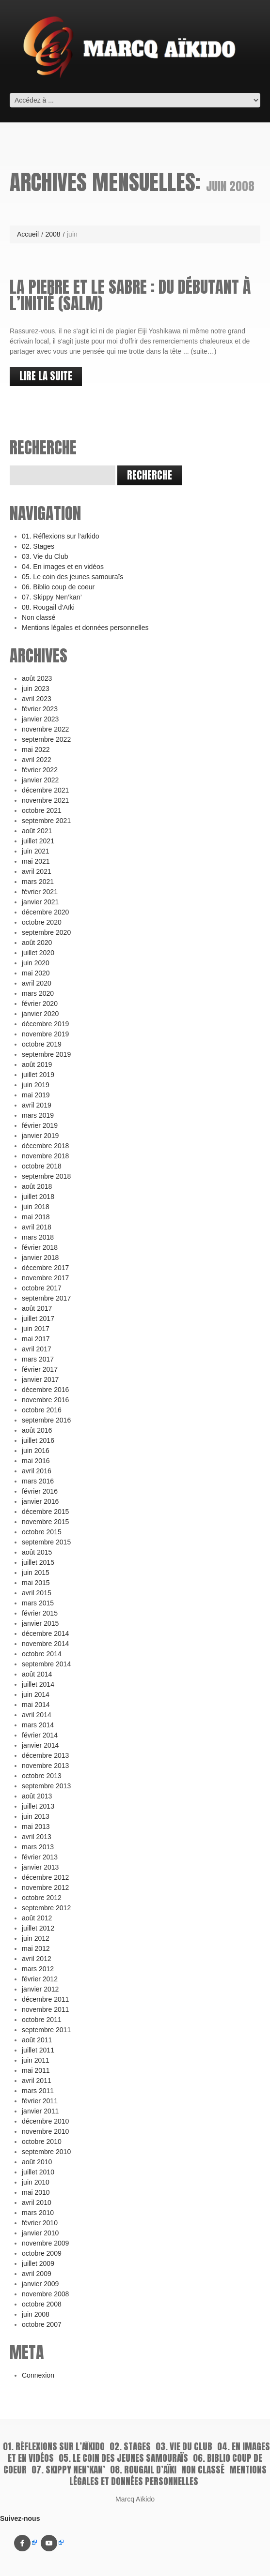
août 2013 (37, 1796)
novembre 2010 (45, 2131)
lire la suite (45, 376)
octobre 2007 (42, 2324)
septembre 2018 (46, 1176)
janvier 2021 (40, 902)
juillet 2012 (38, 1928)
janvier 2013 (40, 1867)
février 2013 (40, 1857)
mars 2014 (38, 1725)
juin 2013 (35, 1816)
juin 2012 (35, 1938)
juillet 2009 (38, 2263)
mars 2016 (38, 1481)
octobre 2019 (42, 1044)
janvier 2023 (40, 719)
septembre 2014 (46, 1664)
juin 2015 (35, 1572)
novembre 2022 (45, 729)
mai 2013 (36, 1826)
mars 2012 (38, 1969)
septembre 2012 (46, 1908)
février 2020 (40, 1003)
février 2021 (40, 892)
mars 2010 (38, 2213)
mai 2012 (36, 1948)
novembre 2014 (45, 1643)
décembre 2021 (45, 790)
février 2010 (40, 2223)
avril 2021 (36, 871)
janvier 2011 (40, 2111)
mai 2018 (36, 1217)
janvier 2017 (40, 1379)
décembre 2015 (45, 1511)
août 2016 (37, 1430)
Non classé (38, 617)
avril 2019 (36, 1105)
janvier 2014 (40, 1745)
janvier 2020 (40, 1014)
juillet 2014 (38, 1684)
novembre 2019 (45, 1034)
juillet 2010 (38, 2172)
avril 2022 (36, 760)
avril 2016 (36, 1471)
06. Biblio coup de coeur (58, 587)
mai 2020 (36, 973)
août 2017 (37, 1308)
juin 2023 (35, 688)
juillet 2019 (38, 1074)
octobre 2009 (42, 2253)
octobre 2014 (42, 1654)
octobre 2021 (42, 810)
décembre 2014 (45, 1633)
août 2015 (37, 1552)
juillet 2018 (38, 1196)
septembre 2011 (46, 2030)
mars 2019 (38, 1115)
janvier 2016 (40, 1501)
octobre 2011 (42, 2019)
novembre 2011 (45, 2009)
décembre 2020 (45, 912)
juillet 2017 (38, 1318)
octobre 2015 (42, 1532)
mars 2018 (38, 1237)
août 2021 (37, 831)
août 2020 (37, 942)
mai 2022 (36, 749)
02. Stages (38, 546)
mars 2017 (38, 1359)
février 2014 (40, 1735)
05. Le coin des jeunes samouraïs (72, 577)
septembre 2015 (46, 1542)
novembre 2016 (45, 1400)
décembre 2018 (45, 1146)
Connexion (38, 2375)
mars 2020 (38, 993)
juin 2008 (35, 2314)
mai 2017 (36, 1339)
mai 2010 (36, 2192)
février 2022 (40, 770)
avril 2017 (36, 1349)
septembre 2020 (46, 932)
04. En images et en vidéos (63, 566)
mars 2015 (38, 1603)
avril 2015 (36, 1593)
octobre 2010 (42, 2141)
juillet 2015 (38, 1562)
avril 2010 (36, 2202)
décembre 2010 (45, 2121)
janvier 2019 (40, 1135)
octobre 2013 (42, 1776)
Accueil (28, 234)
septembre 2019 (46, 1054)
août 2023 (37, 678)
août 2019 (37, 1064)
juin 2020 (35, 963)
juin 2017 (35, 1329)
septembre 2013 (46, 1786)
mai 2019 (36, 1095)
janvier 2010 (40, 2233)
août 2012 (37, 1918)
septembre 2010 (46, 2152)
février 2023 (40, 709)
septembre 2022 (46, 739)
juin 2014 (35, 1694)
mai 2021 (36, 861)
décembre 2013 (45, 1755)
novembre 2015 (45, 1522)
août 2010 (37, 2162)
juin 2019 (35, 1085)
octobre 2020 (42, 922)
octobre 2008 (42, 2304)
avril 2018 (36, 1227)
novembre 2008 (45, 2294)
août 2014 (37, 1674)
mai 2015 (36, 1583)
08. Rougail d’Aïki (48, 607)
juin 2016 (35, 1450)
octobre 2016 (42, 1410)
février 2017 (40, 1369)
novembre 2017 (45, 1278)
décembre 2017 (45, 1268)
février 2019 (40, 1125)
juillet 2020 (38, 953)
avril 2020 (36, 983)
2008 (52, 234)
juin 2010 (35, 2182)
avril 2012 (36, 1958)
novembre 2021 (45, 800)
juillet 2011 (38, 2050)
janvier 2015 (40, 1623)
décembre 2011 (45, 1999)
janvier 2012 (40, 1989)
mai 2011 (36, 2070)
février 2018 (40, 1247)
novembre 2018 (45, 1156)
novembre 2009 (45, 2243)
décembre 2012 (45, 1877)
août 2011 (37, 2040)
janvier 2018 (40, 1257)
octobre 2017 (42, 1288)
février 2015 (40, 1613)
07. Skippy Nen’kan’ (52, 597)
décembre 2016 (45, 1389)
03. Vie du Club (45, 556)
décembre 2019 (45, 1024)
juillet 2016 (38, 1440)
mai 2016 (36, 1461)
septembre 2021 (46, 820)
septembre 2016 (46, 1420)
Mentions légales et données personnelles (85, 627)
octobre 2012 (42, 1898)
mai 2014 (36, 1704)
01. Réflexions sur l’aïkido (60, 536)
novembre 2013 (45, 1765)
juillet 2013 (38, 1806)
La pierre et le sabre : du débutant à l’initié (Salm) (130, 294)
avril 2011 (36, 2080)
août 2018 (37, 1186)
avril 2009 (36, 2273)
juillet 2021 (38, 841)
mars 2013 (38, 1847)
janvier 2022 (40, 780)
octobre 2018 (42, 1166)
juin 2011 (35, 2060)
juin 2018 (35, 1207)
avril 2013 (36, 1837)
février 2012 (40, 1979)
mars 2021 (38, 881)
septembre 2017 (46, 1298)
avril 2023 (36, 699)
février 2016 (40, 1491)
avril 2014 (36, 1715)
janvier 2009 (40, 2284)
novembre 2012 (45, 1887)
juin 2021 (35, 851)
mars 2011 (38, 2091)
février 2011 (40, 2101)
